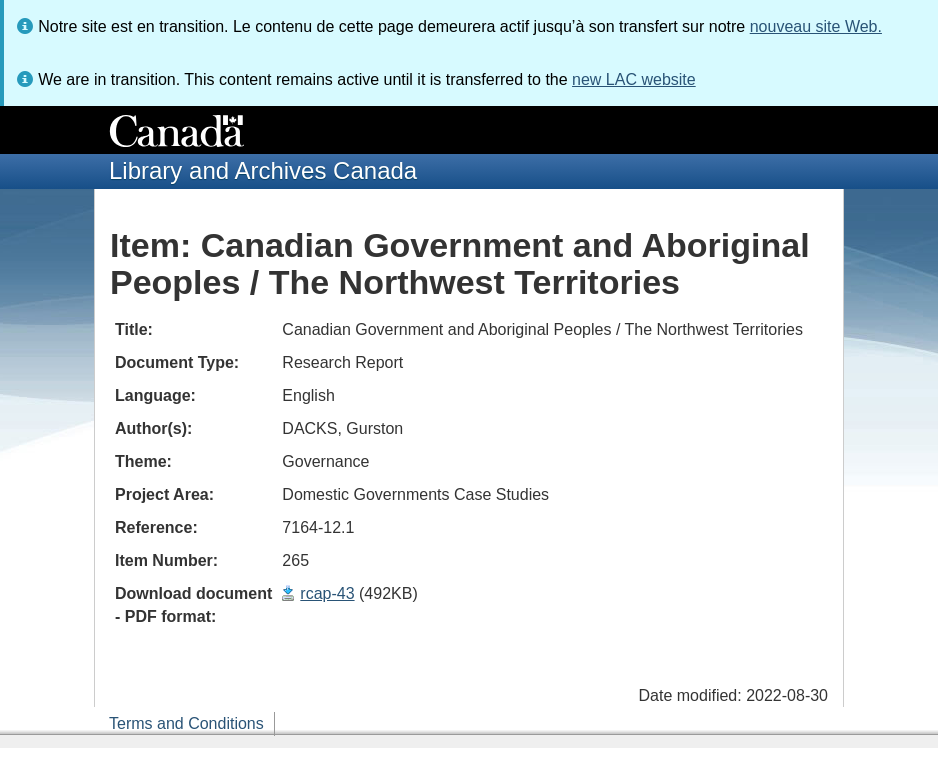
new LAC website (634, 79)
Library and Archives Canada (263, 170)
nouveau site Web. (816, 26)
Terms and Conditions (186, 723)
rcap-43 (327, 593)
